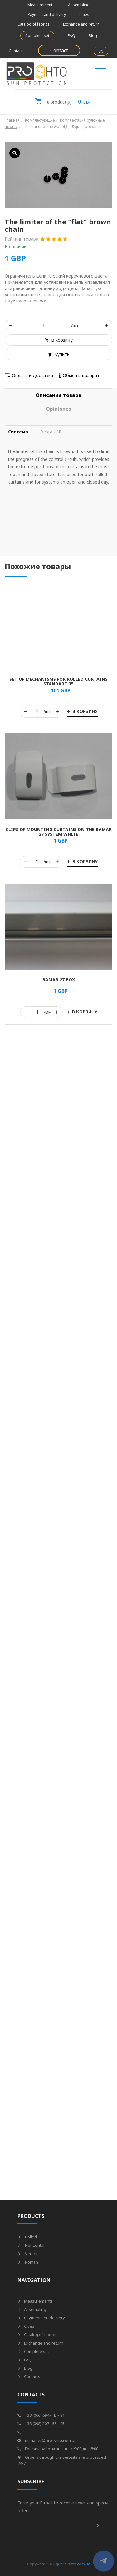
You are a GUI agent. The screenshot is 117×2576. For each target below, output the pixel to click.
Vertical (28, 2253)
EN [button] (101, 51)
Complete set (37, 35)
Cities (84, 14)
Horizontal (30, 2245)
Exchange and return (81, 24)
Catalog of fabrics (33, 24)
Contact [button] (59, 50)
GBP (63, 99)
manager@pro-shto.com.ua (46, 2440)
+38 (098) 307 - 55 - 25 (41, 2423)
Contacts (17, 51)
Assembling (79, 4)
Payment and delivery (47, 14)
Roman (27, 2262)
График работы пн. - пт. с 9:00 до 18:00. (58, 2449)
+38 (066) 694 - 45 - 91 (41, 2415)
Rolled (27, 2237)
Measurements (41, 4)
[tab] (58, 395)
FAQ (71, 35)
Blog (93, 35)
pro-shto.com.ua (75, 2564)
